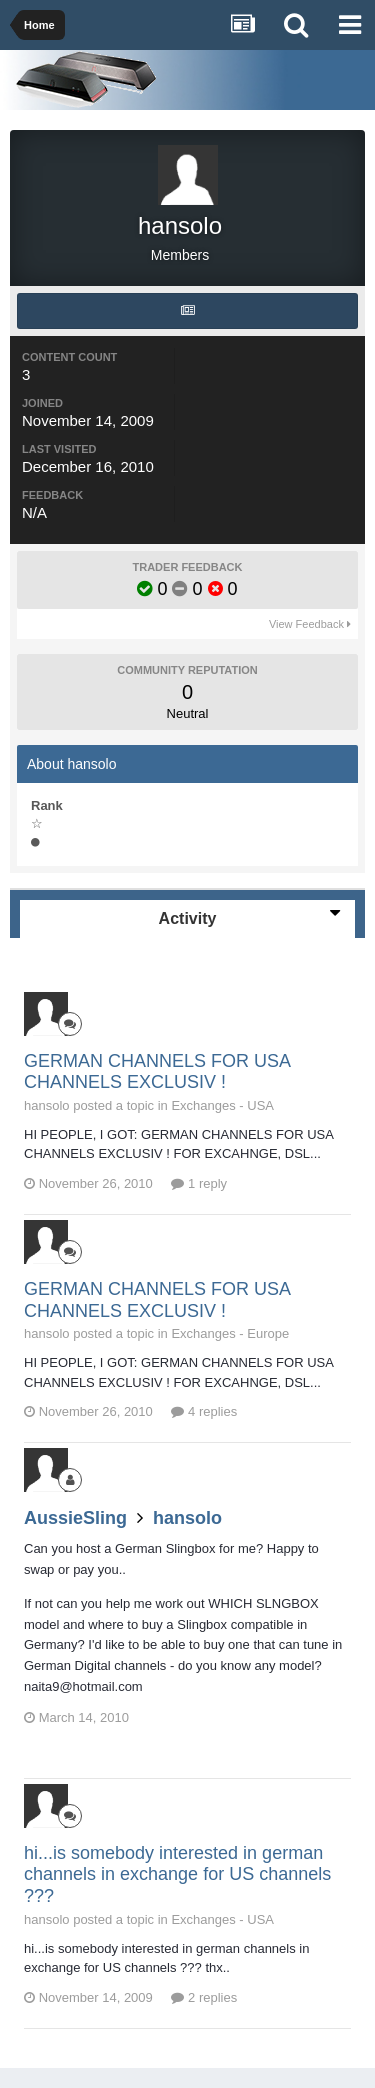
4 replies (204, 1411)
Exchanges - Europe (230, 1333)
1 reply (199, 1183)
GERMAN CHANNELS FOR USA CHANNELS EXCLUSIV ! (157, 1072)
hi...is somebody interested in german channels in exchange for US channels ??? (177, 1874)
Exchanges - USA (222, 1105)
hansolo (187, 1518)
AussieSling (75, 1518)
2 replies (204, 1997)
